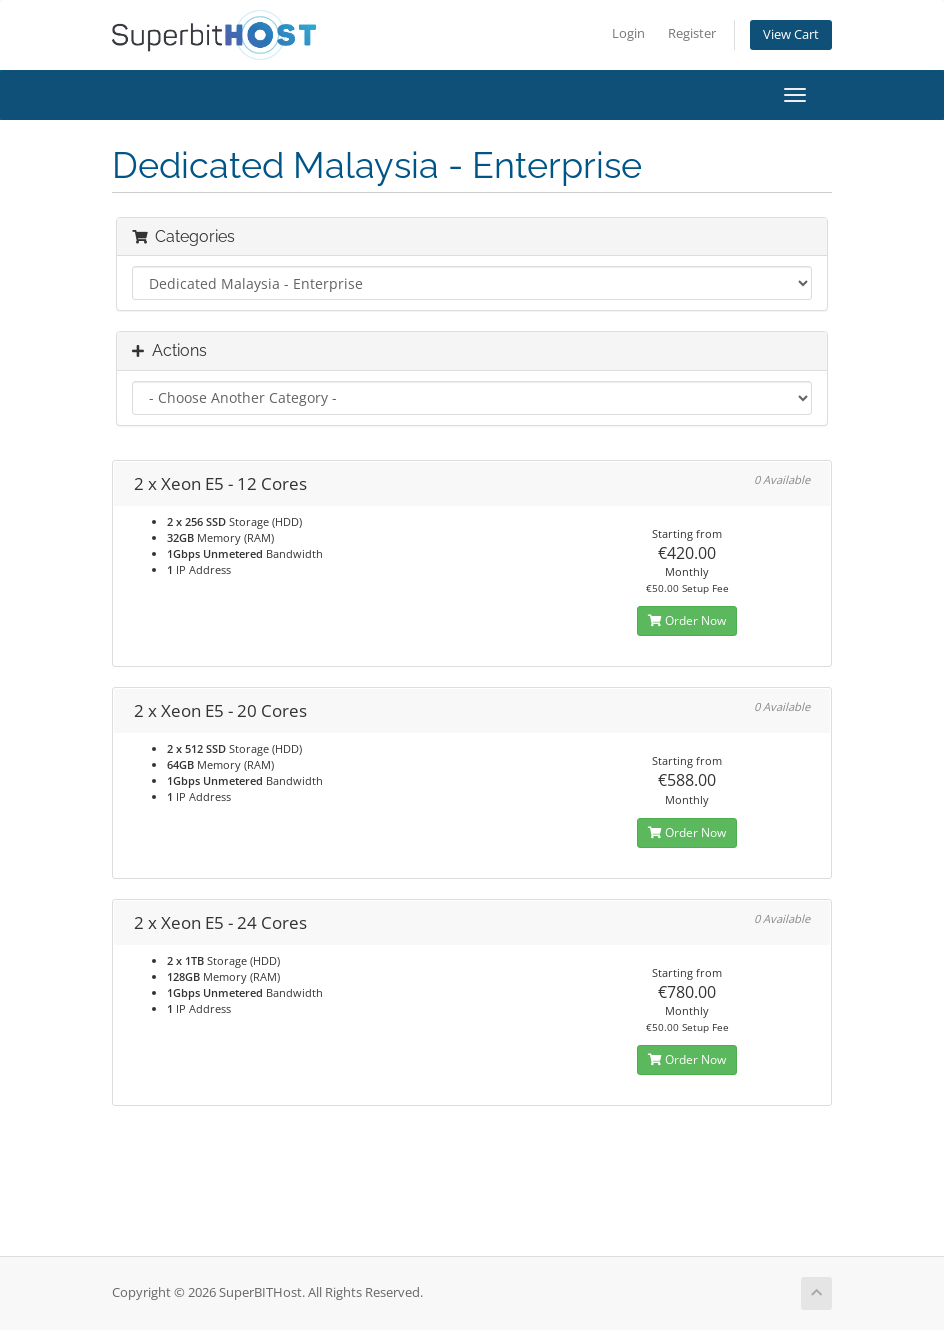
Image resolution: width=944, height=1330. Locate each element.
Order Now (687, 620)
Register (692, 33)
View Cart (791, 34)
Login (628, 33)
